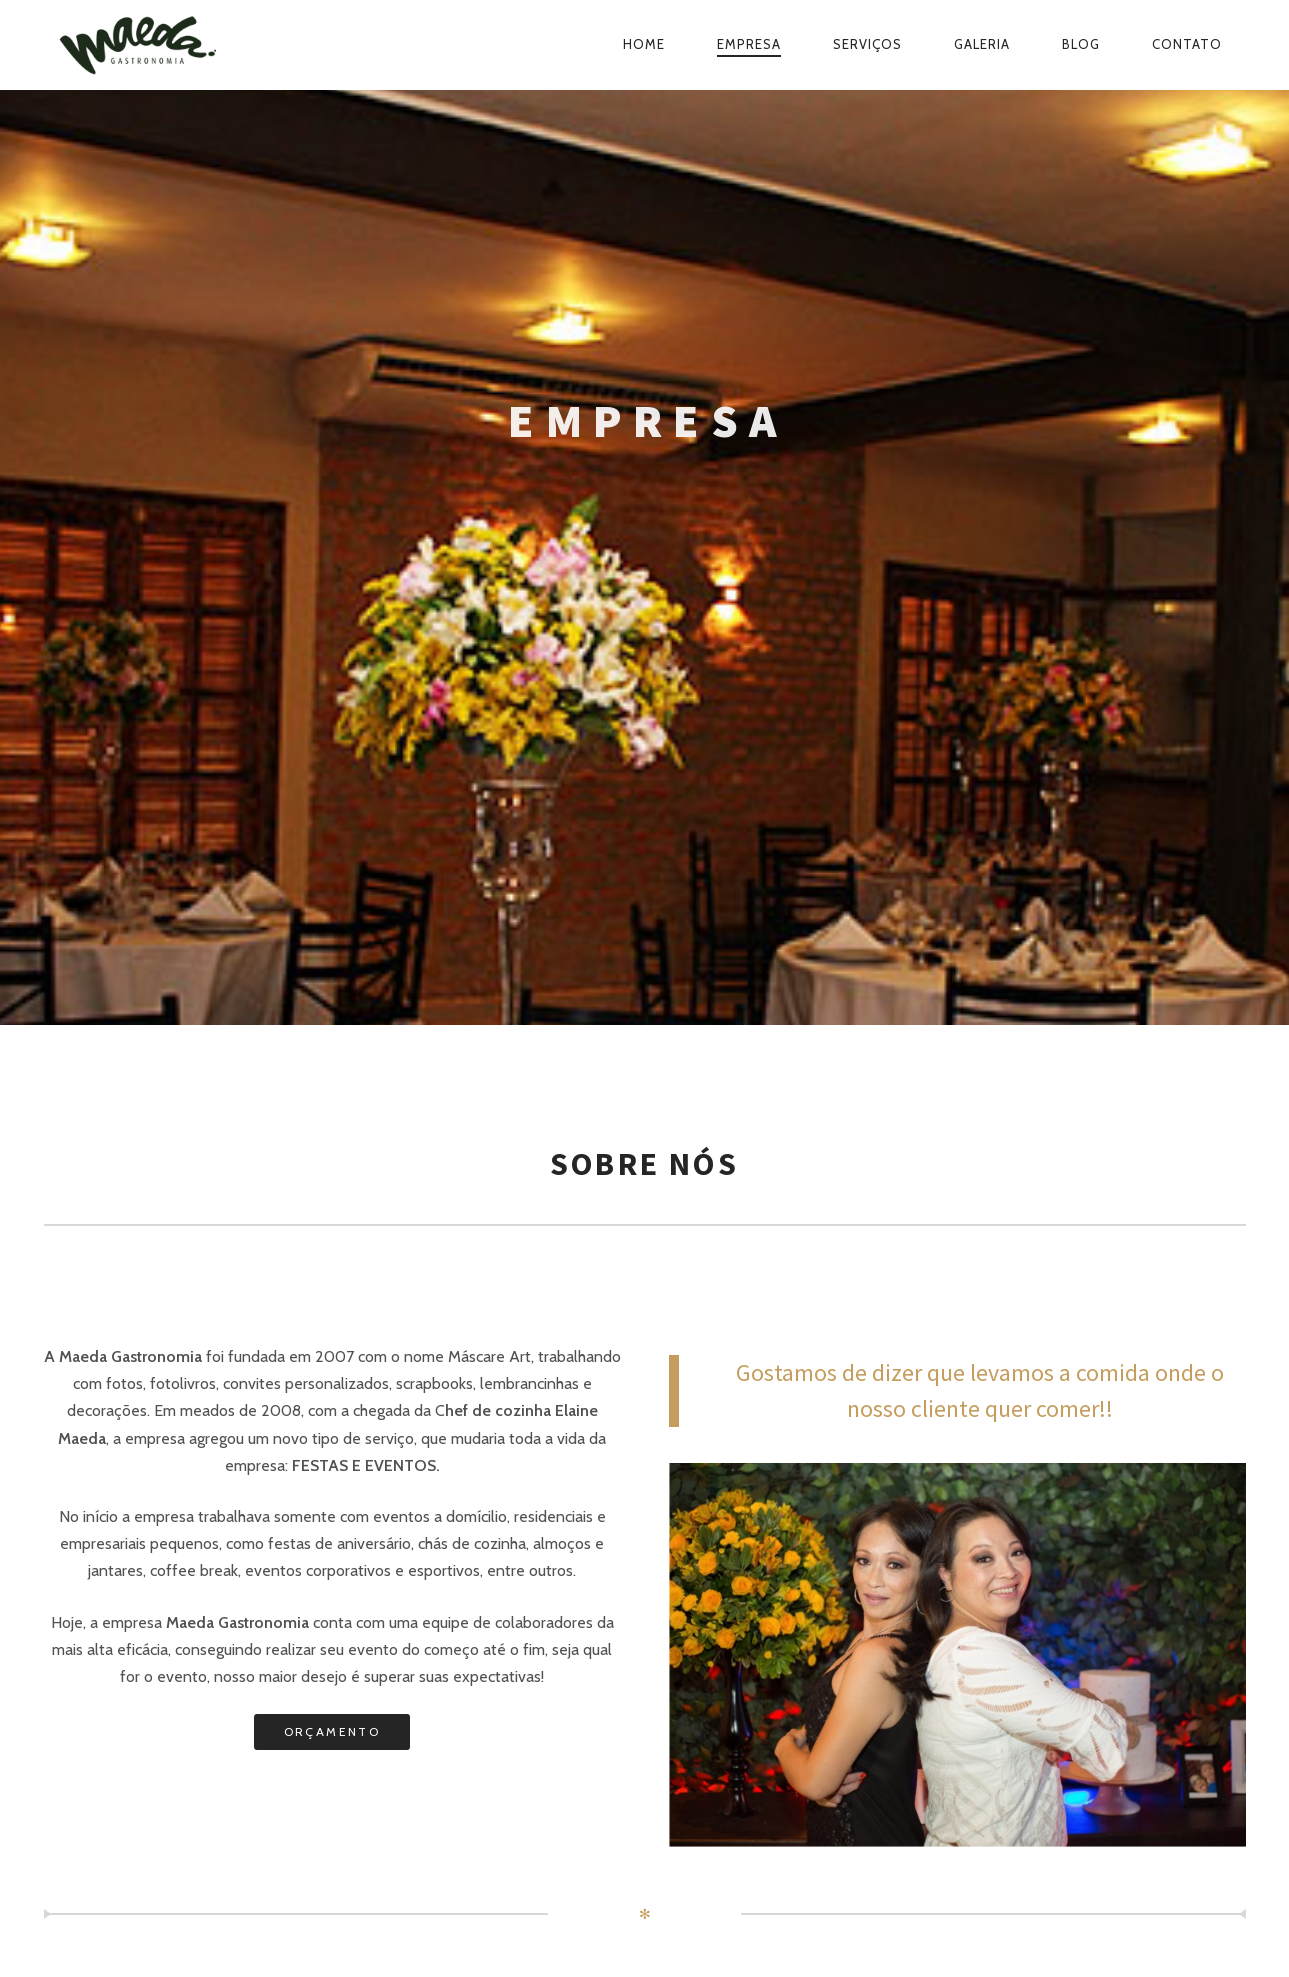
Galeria (982, 44)
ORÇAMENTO (332, 1731)
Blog (1081, 44)
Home (644, 44)
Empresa (749, 44)
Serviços (867, 44)
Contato (1187, 44)
